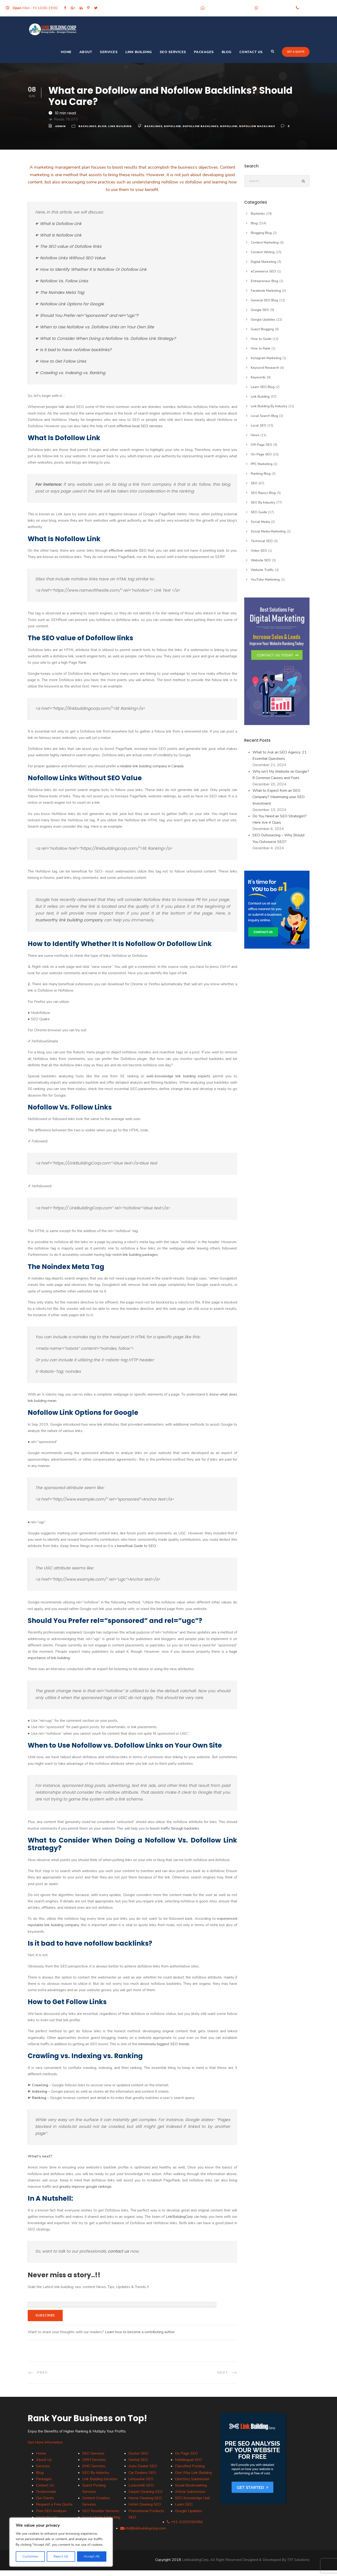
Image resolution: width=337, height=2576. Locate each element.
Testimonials (46, 2497)
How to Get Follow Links (63, 367)
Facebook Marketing (266, 296)
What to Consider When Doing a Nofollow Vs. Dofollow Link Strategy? (108, 344)
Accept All (92, 2556)
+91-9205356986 (275, 8)
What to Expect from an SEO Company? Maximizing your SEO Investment (278, 802)
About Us (44, 2465)
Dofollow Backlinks (200, 132)
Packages (204, 52)
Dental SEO (138, 2465)
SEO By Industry (263, 508)
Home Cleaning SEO (145, 2503)
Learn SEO (184, 2510)
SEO (254, 489)
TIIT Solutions (298, 2565)
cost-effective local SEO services (135, 431)
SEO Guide (259, 518)
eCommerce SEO (263, 277)
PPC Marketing (261, 469)
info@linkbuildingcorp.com (228, 8)
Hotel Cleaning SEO (144, 2510)
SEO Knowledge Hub (192, 2503)
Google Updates (263, 325)
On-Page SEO (261, 460)
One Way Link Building (193, 2478)
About (85, 52)
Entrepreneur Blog (264, 286)
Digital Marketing (263, 267)
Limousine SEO (140, 2484)
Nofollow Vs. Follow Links (64, 286)
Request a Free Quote (54, 2510)
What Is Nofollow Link (60, 241)
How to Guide (261, 344)
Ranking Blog (261, 479)
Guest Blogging (262, 335)
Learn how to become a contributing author (140, 2337)
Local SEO (258, 431)
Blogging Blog (261, 238)
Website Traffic (262, 575)
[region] (61, 2542)
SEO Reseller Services (100, 2516)
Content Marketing (265, 248)
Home (66, 52)
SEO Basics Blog (263, 498)
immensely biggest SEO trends (163, 2049)
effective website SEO (128, 556)
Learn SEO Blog (263, 392)
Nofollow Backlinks (257, 132)
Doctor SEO (138, 2459)
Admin (60, 132)
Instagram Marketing (266, 363)
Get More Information (45, 2448)
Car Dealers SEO (142, 2478)
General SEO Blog (264, 306)
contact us (118, 2257)
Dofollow (172, 132)
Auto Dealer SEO (142, 2471)
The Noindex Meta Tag (62, 298)
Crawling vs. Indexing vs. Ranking (72, 378)
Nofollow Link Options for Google (72, 309)
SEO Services (173, 52)
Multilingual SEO (188, 2465)
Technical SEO (262, 546)
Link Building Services (99, 2484)
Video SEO (259, 556)
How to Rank (260, 354)
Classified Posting (190, 2471)
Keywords (258, 383)
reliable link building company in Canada (151, 771)
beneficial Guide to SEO (136, 1551)
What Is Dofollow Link (60, 229)
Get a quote (295, 52)
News (255, 440)
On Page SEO (186, 2459)
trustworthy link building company (69, 925)
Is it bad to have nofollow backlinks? (76, 355)
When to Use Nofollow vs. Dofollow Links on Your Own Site (97, 332)
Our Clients (45, 2503)
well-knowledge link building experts (178, 1081)
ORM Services (94, 2465)
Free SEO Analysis (51, 2516)
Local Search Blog (264, 421)
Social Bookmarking (191, 2491)
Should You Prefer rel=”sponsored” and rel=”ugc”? (89, 321)
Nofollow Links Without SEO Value (72, 263)
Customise (30, 2556)
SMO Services (93, 2471)
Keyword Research (265, 373)
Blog (227, 52)
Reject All (61, 2556)
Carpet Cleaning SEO (145, 2497)
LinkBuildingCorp (179, 2222)
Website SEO (261, 566)
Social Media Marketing (268, 537)
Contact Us (251, 52)
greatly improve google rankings (85, 2192)
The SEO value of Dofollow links (70, 252)
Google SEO (260, 315)
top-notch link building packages (131, 1260)
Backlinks (87, 132)
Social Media (260, 527)
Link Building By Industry (269, 412)
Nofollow (228, 132)
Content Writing (263, 258)
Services (109, 52)
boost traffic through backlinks (174, 1834)
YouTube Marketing (265, 585)
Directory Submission (192, 2484)
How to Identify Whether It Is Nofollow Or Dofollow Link (93, 275)
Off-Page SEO (261, 450)
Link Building (138, 52)
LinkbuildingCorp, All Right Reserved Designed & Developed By (234, 2565)
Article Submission (190, 2497)
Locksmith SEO (141, 2491)
